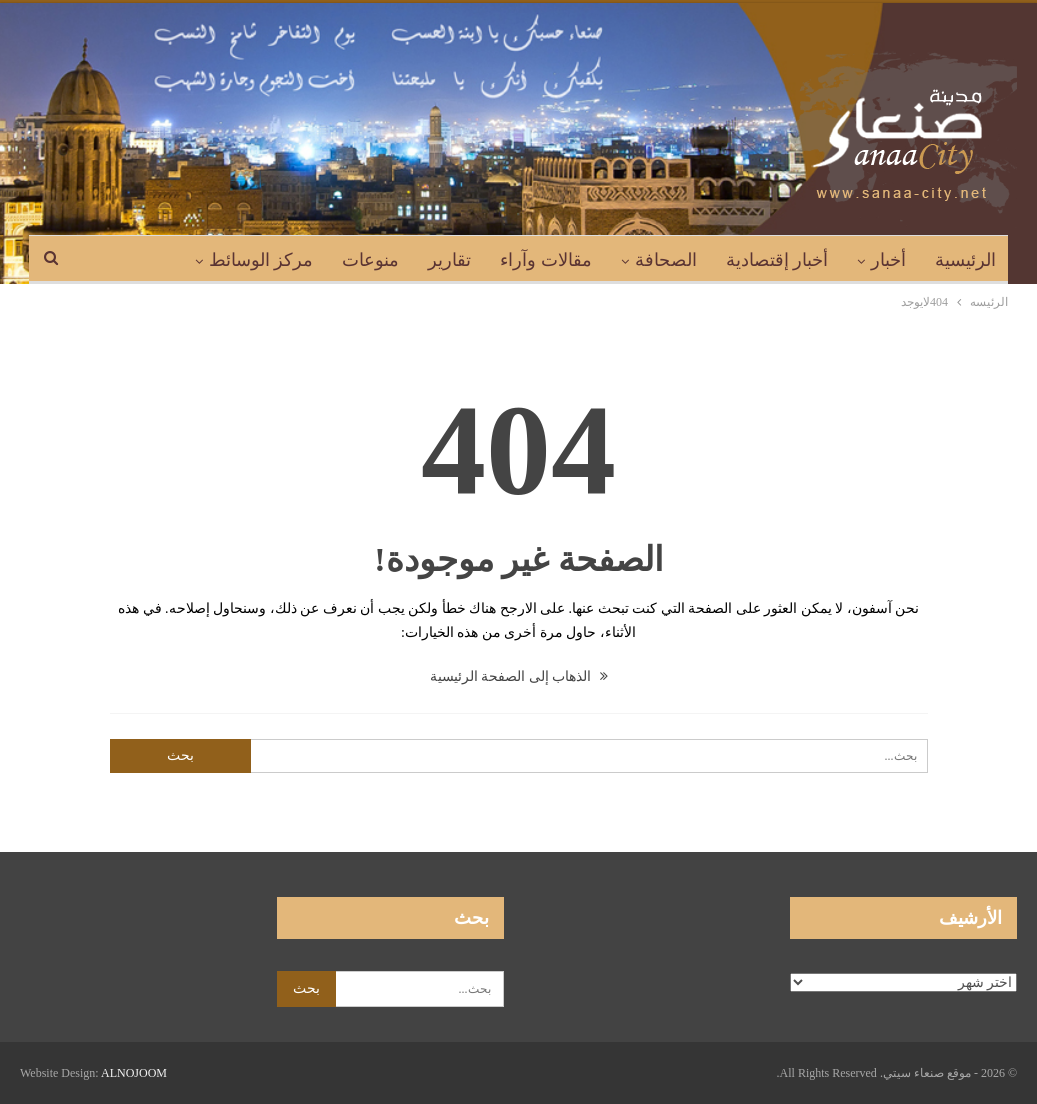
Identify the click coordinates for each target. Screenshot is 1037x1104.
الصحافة (666, 260)
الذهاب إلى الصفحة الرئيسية (519, 676)
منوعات (370, 260)
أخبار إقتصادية (777, 260)
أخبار (888, 260)
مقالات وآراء (546, 260)
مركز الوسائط (261, 260)
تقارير (449, 260)
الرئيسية (965, 260)
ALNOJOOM (134, 1073)
